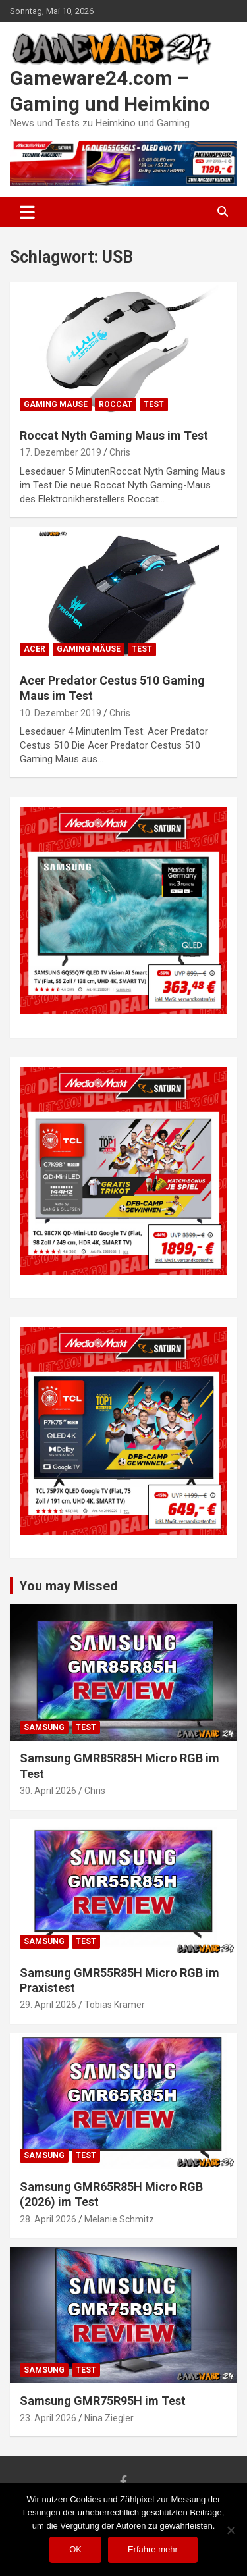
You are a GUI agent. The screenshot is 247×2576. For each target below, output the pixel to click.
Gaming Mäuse (56, 404)
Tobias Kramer (114, 2004)
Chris (119, 452)
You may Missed (68, 1586)
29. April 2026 (48, 2004)
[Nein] (230, 2530)
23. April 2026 (48, 2418)
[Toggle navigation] (27, 212)
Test (154, 404)
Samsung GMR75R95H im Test (103, 2400)
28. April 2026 (48, 2219)
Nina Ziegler (109, 2418)
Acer (34, 649)
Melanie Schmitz (119, 2219)
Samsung (44, 1727)
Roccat (115, 404)
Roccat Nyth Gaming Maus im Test (114, 435)
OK (75, 2549)
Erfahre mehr (153, 2549)
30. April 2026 (48, 1790)
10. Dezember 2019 (60, 713)
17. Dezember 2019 (60, 452)
